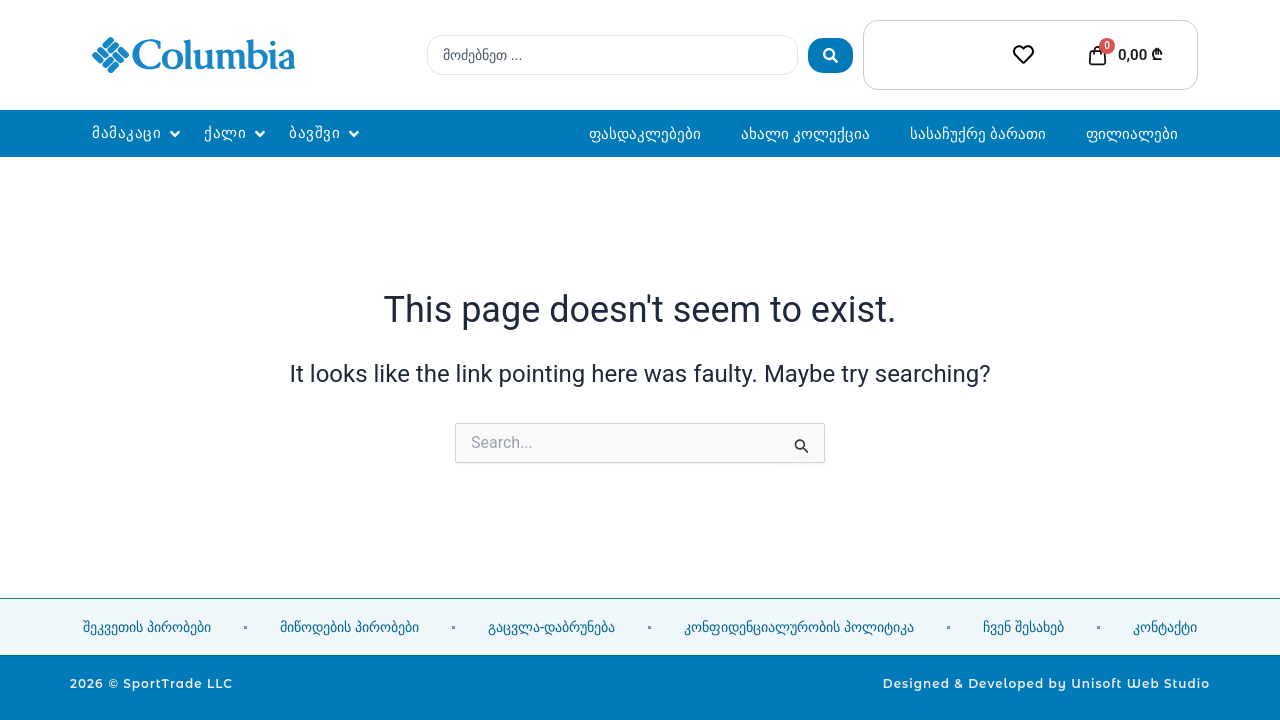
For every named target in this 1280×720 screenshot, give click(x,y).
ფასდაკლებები (645, 133)
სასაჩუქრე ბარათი (978, 133)
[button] (138, 133)
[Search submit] (830, 55)
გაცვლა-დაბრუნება (552, 627)
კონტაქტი (1165, 627)
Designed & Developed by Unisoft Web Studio (1046, 683)
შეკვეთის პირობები (147, 627)
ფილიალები (1132, 133)
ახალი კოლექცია (805, 133)
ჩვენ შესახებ (1023, 627)
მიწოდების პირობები (349, 627)
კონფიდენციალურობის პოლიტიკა (799, 627)
